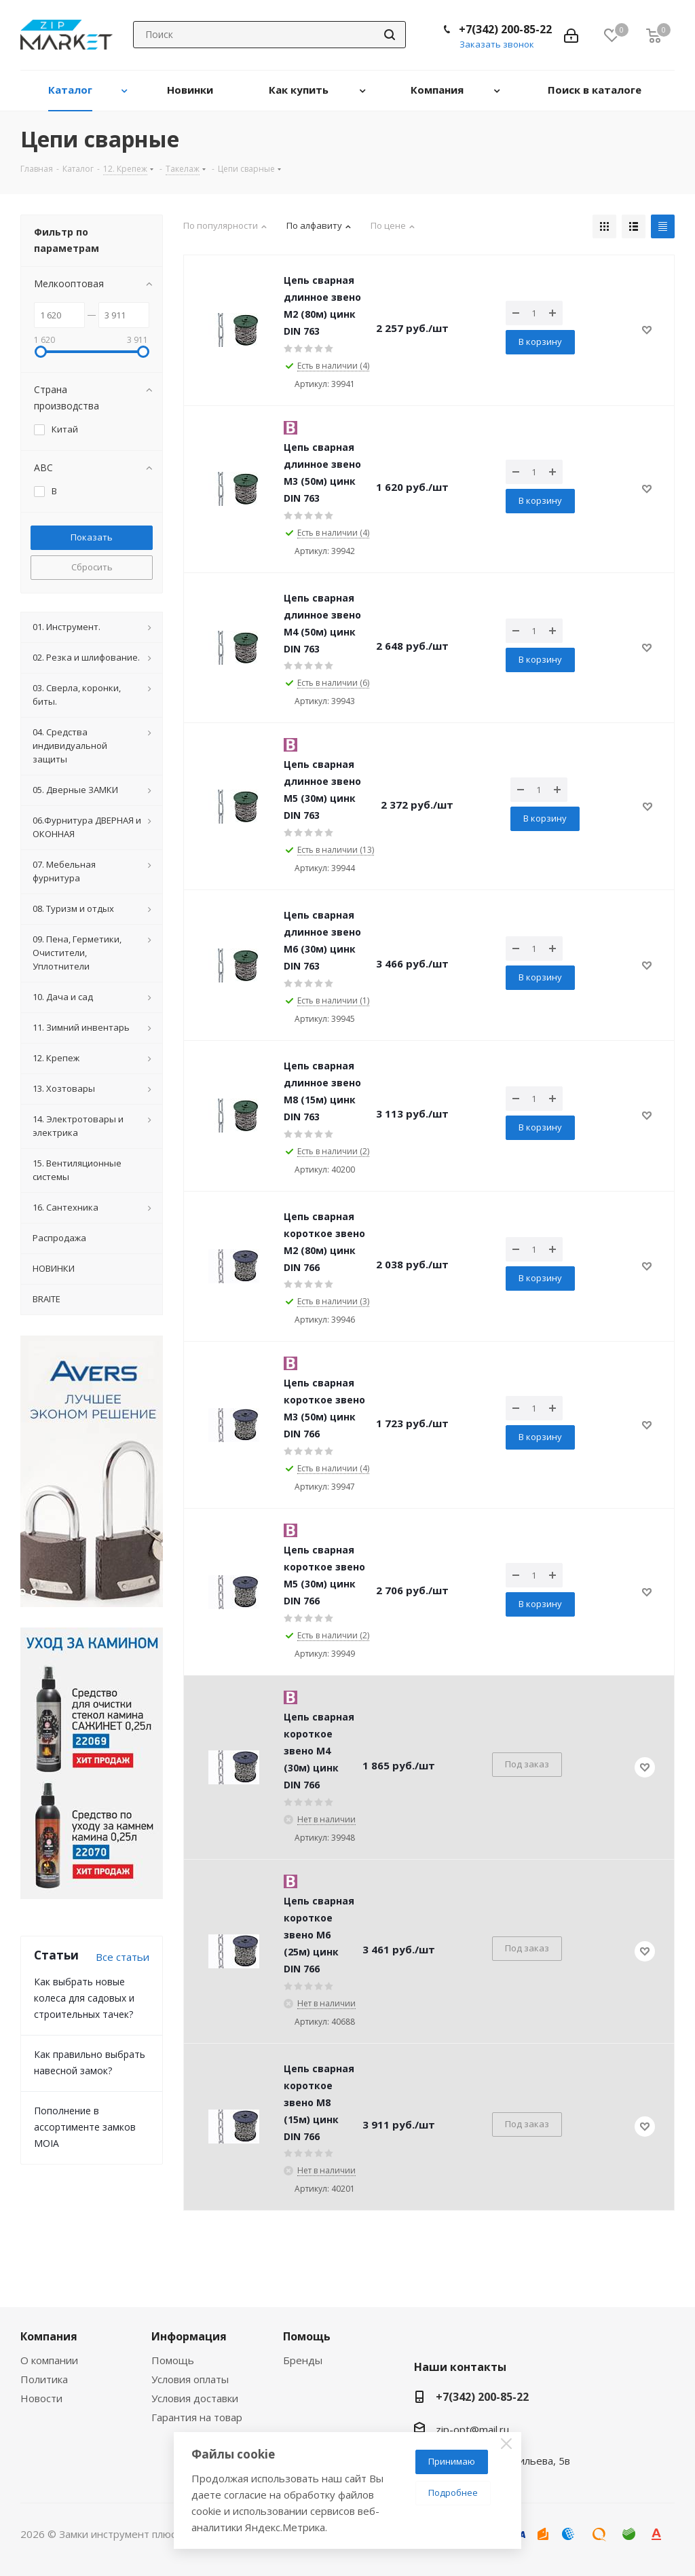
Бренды (302, 2360)
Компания (48, 2336)
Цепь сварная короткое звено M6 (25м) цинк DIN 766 (319, 1934)
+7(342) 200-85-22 (505, 29)
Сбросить (92, 567)
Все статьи (122, 1957)
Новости (41, 2398)
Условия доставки (194, 2398)
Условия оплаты (190, 2379)
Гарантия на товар (196, 2417)
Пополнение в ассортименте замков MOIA (85, 2127)
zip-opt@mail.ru (472, 2429)
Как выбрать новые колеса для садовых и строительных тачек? (84, 1998)
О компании (49, 2360)
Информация (189, 2336)
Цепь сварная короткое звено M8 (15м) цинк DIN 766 (319, 2102)
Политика (44, 2379)
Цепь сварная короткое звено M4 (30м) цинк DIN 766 (319, 1750)
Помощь (172, 2360)
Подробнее (453, 2492)
